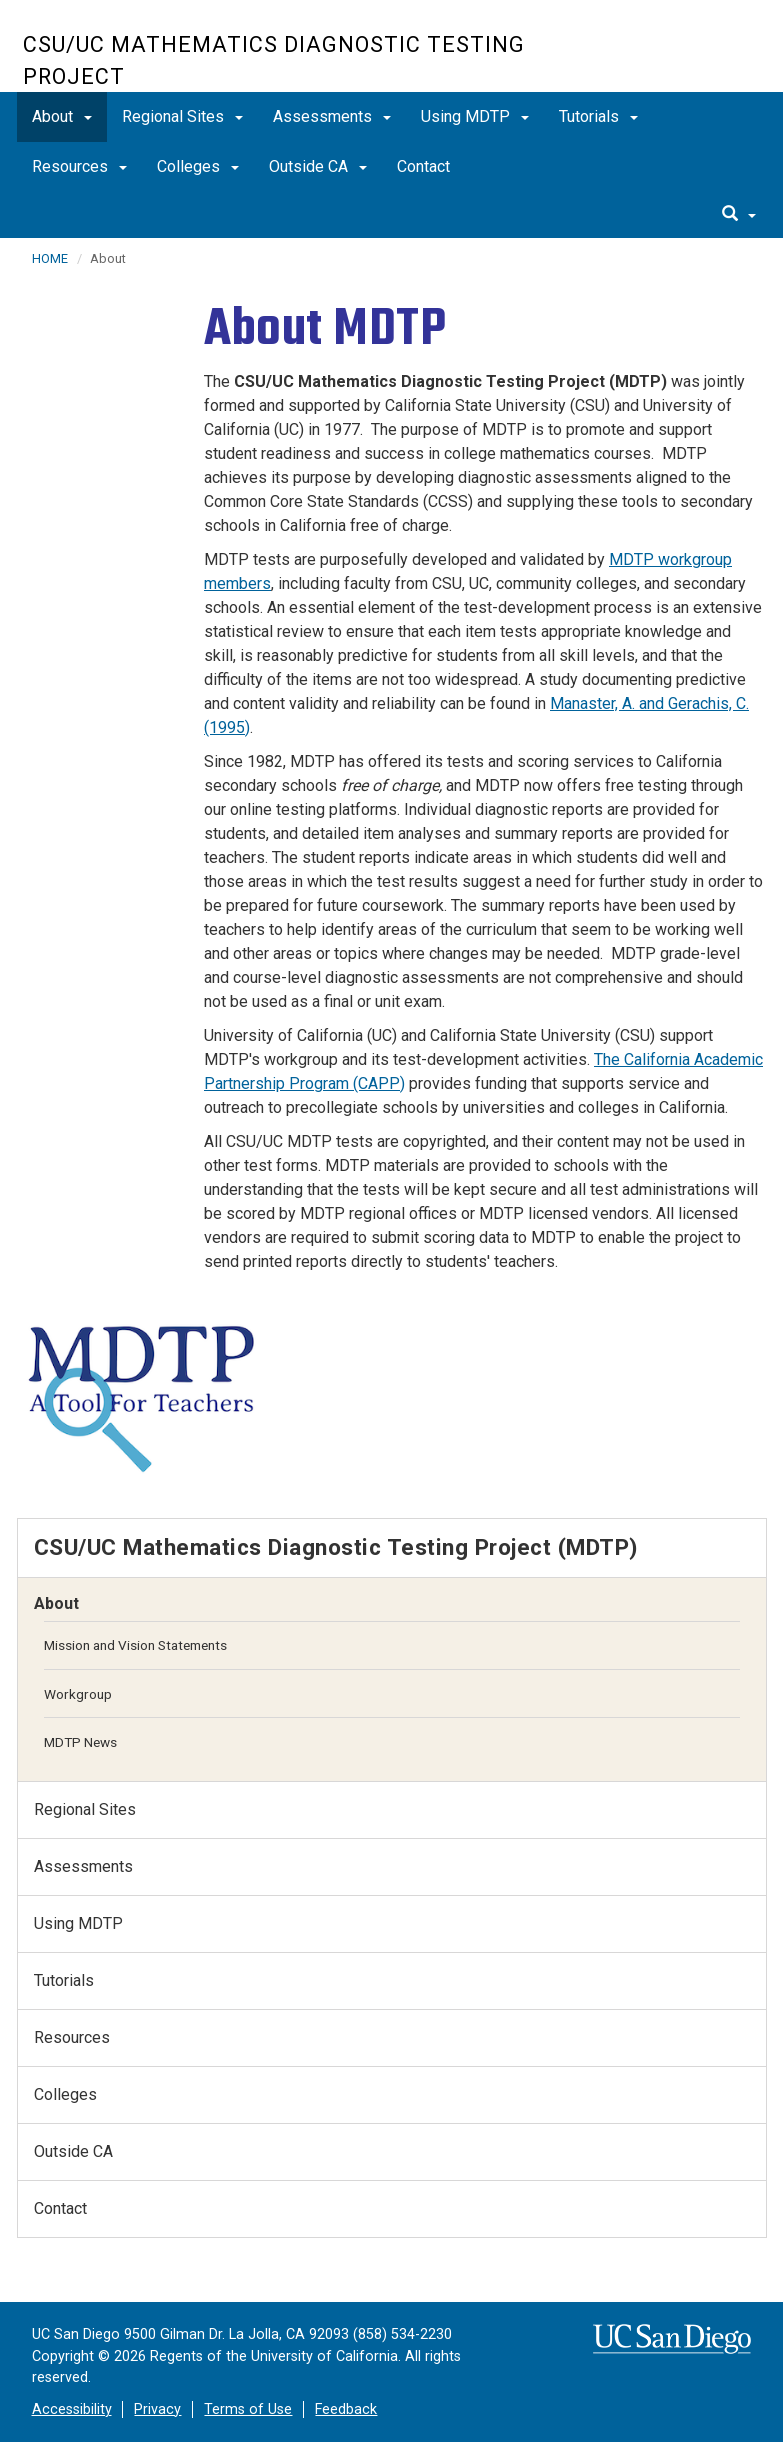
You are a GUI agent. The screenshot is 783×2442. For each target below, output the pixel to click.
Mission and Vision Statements (135, 1645)
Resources (79, 166)
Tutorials (598, 116)
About (62, 116)
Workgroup (78, 1694)
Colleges (198, 166)
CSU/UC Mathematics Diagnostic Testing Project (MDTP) (336, 1547)
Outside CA (318, 166)
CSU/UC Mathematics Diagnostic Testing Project (274, 60)
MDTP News (80, 1742)
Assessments (332, 116)
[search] (739, 215)
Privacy (157, 2409)
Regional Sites (182, 116)
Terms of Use (248, 2409)
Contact (423, 166)
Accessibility (72, 2409)
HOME (50, 258)
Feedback (346, 2409)
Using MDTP (475, 116)
